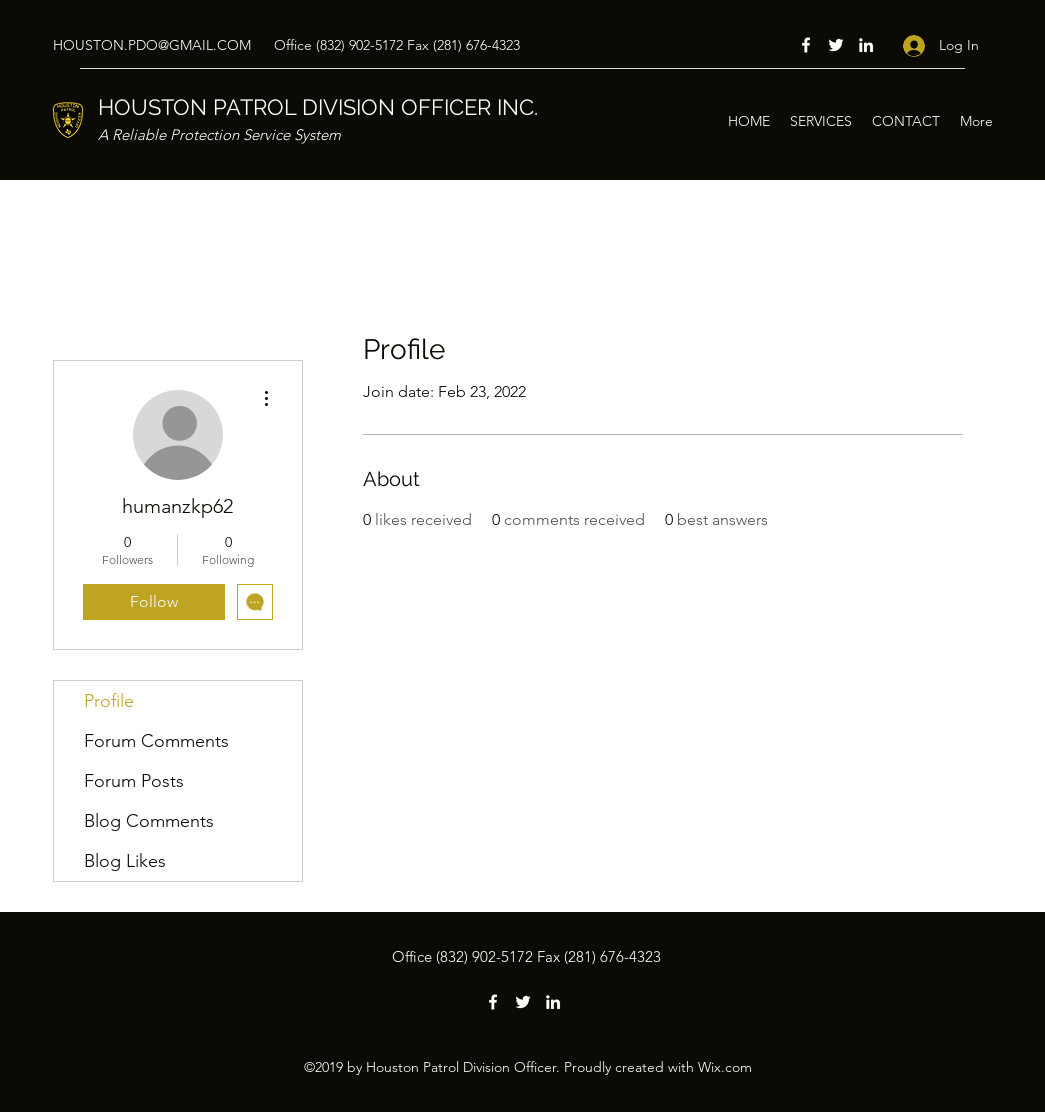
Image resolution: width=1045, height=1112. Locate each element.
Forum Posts (134, 781)
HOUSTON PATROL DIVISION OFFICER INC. (318, 107)
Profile (109, 701)
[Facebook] (806, 45)
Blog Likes (125, 861)
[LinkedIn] (866, 45)
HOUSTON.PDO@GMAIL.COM (152, 45)
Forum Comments (156, 741)
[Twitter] (836, 45)
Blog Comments (149, 821)
